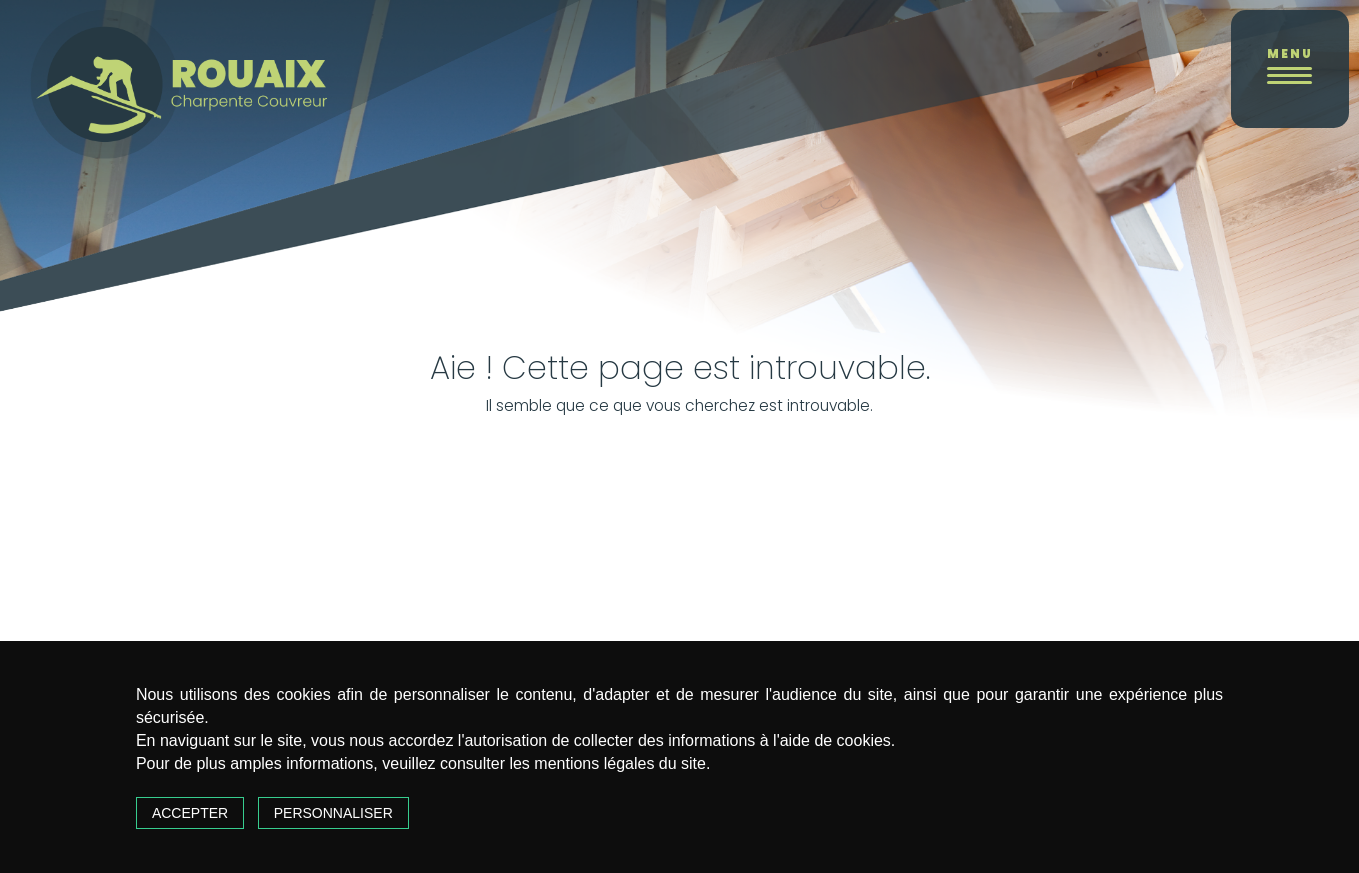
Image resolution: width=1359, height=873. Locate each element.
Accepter (190, 813)
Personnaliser (333, 813)
